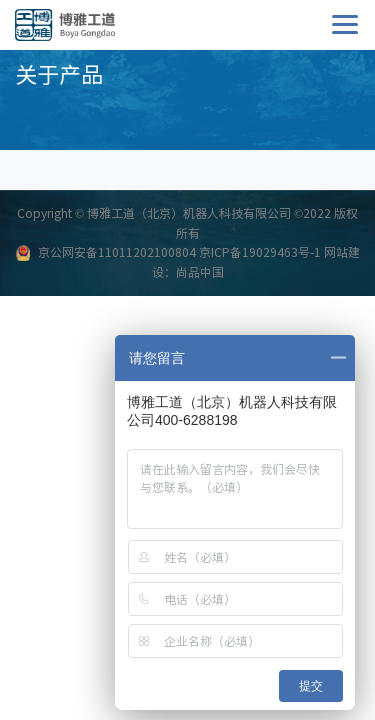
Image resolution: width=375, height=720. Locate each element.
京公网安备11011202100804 (117, 252)
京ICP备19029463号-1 (260, 252)
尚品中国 (200, 272)
